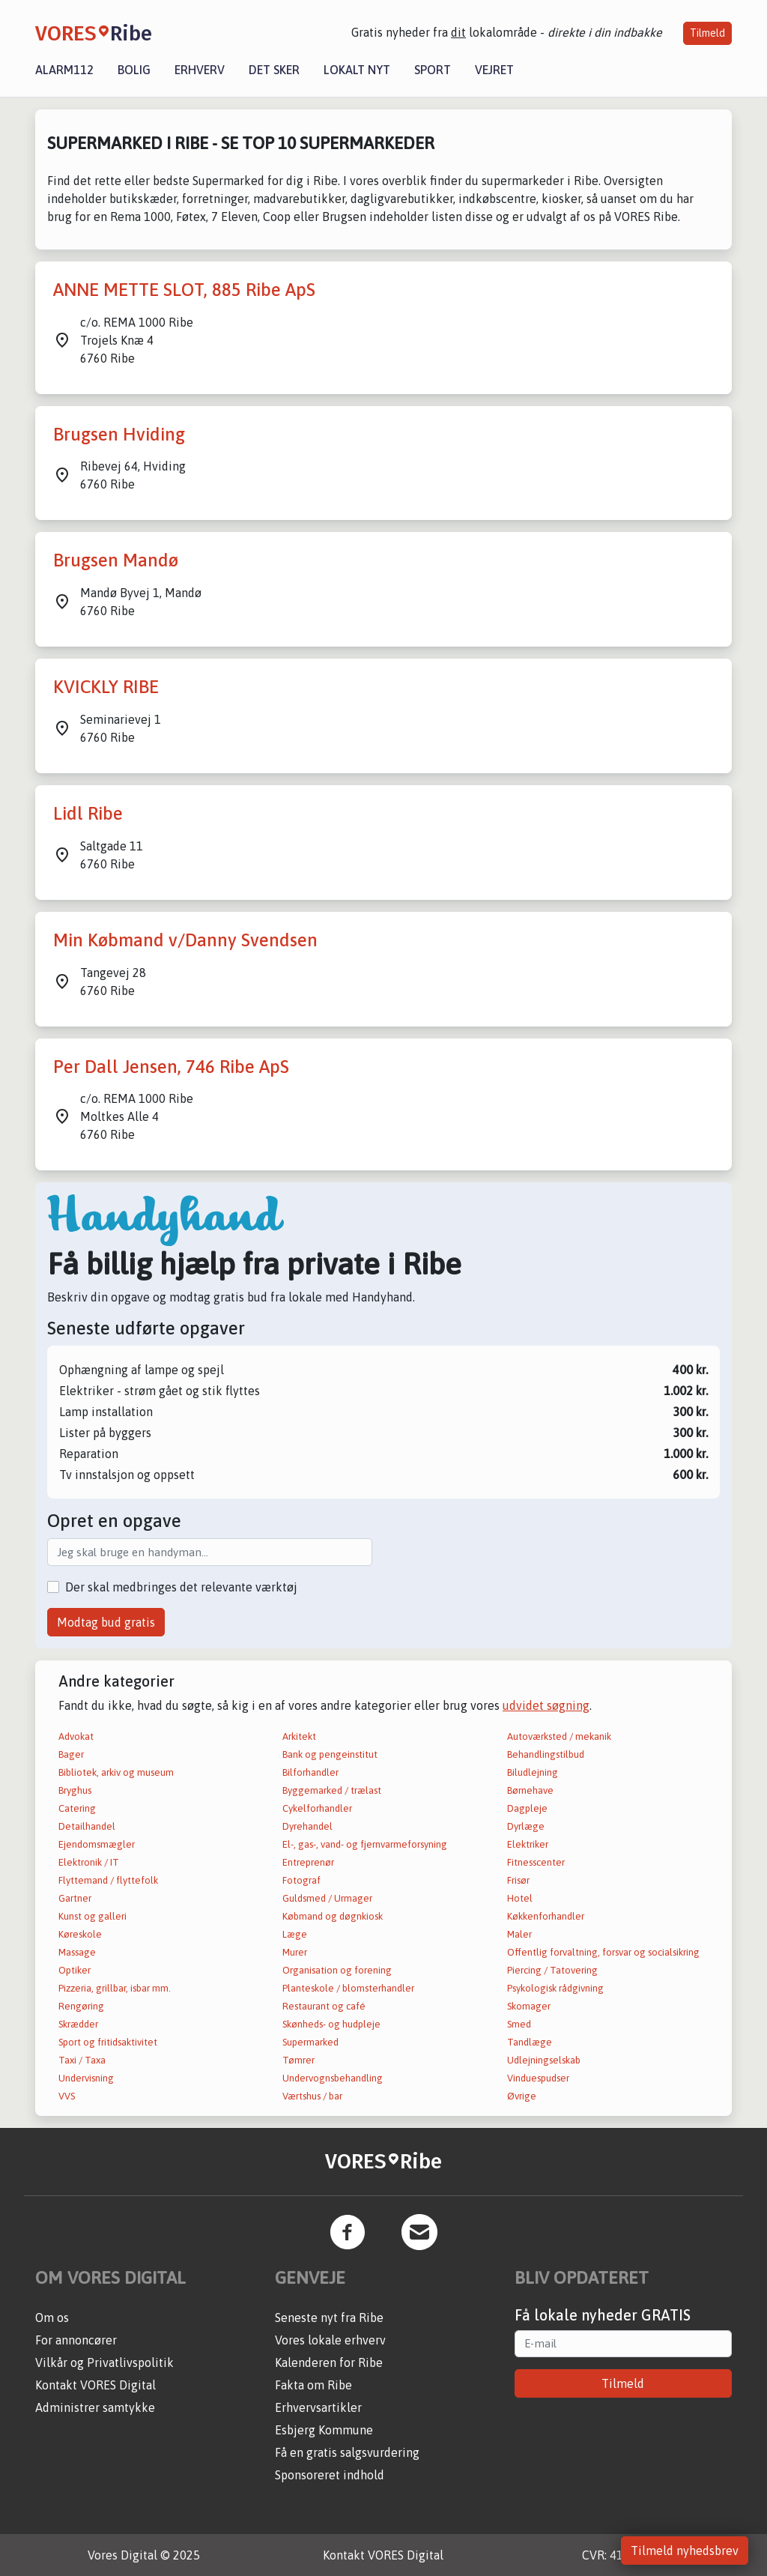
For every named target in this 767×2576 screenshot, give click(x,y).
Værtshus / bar (312, 2096)
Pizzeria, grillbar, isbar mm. (114, 1988)
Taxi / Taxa (82, 2060)
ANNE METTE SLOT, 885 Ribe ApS (184, 289)
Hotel (520, 1898)
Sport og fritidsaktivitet (107, 2042)
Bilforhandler (310, 1772)
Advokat (76, 1736)
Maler (519, 1934)
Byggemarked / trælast (331, 1790)
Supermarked (310, 2042)
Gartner (74, 1898)
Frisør (518, 1880)
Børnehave (530, 1790)
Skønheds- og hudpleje (331, 2024)
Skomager (529, 2006)
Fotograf (301, 1880)
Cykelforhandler (317, 1808)
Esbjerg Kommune (324, 2430)
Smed (519, 2024)
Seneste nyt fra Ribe (329, 2317)
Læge (294, 1934)
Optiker (74, 1970)
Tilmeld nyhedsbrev (685, 2550)
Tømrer (298, 2060)
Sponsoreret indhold (329, 2475)
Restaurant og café (324, 2006)
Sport (432, 69)
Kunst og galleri (92, 1916)
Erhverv (200, 69)
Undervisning (86, 2078)
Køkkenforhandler (545, 1916)
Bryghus (74, 1790)
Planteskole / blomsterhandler (348, 1988)
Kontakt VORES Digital (95, 2385)
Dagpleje (527, 1808)
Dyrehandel (307, 1826)
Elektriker (527, 1844)
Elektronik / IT (88, 1862)
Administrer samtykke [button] (95, 2407)
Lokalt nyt (357, 69)
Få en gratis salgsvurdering (347, 2452)
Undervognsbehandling (332, 2078)
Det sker (274, 69)
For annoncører (76, 2340)
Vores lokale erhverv (330, 2340)
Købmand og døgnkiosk (332, 1916)
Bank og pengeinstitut (330, 1754)
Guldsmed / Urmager (327, 1898)
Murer (294, 1952)
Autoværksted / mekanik (559, 1736)
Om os (52, 2317)
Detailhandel (86, 1826)
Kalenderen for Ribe (329, 2362)
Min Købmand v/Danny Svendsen (185, 940)
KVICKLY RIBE (106, 687)
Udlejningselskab (543, 2060)
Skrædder (78, 2024)
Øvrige (521, 2096)
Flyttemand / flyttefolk (108, 1880)
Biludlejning (532, 1772)
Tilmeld (707, 33)
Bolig (134, 69)
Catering (77, 1808)
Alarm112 (64, 69)
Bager (71, 1754)
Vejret (494, 69)
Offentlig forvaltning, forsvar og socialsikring (603, 1952)
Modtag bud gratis (106, 1622)
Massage (77, 1952)
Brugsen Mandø (115, 560)
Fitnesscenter (536, 1862)
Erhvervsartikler (318, 2407)
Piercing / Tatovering (552, 1970)
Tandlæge (529, 2042)
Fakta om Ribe (313, 2385)
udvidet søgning (546, 1705)
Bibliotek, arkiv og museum (116, 1772)
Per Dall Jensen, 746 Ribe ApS (171, 1066)
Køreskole (80, 1934)
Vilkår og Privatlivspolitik (104, 2362)
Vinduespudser (538, 2078)
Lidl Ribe (88, 813)
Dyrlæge (526, 1826)
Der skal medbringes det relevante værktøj (181, 1587)
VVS (66, 2096)
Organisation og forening (337, 1970)
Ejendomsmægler (96, 1844)
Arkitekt (299, 1736)
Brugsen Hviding (119, 434)
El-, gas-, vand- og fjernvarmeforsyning (364, 1844)
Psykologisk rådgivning (555, 1988)
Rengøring (81, 2006)
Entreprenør (308, 1862)
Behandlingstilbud (545, 1754)
